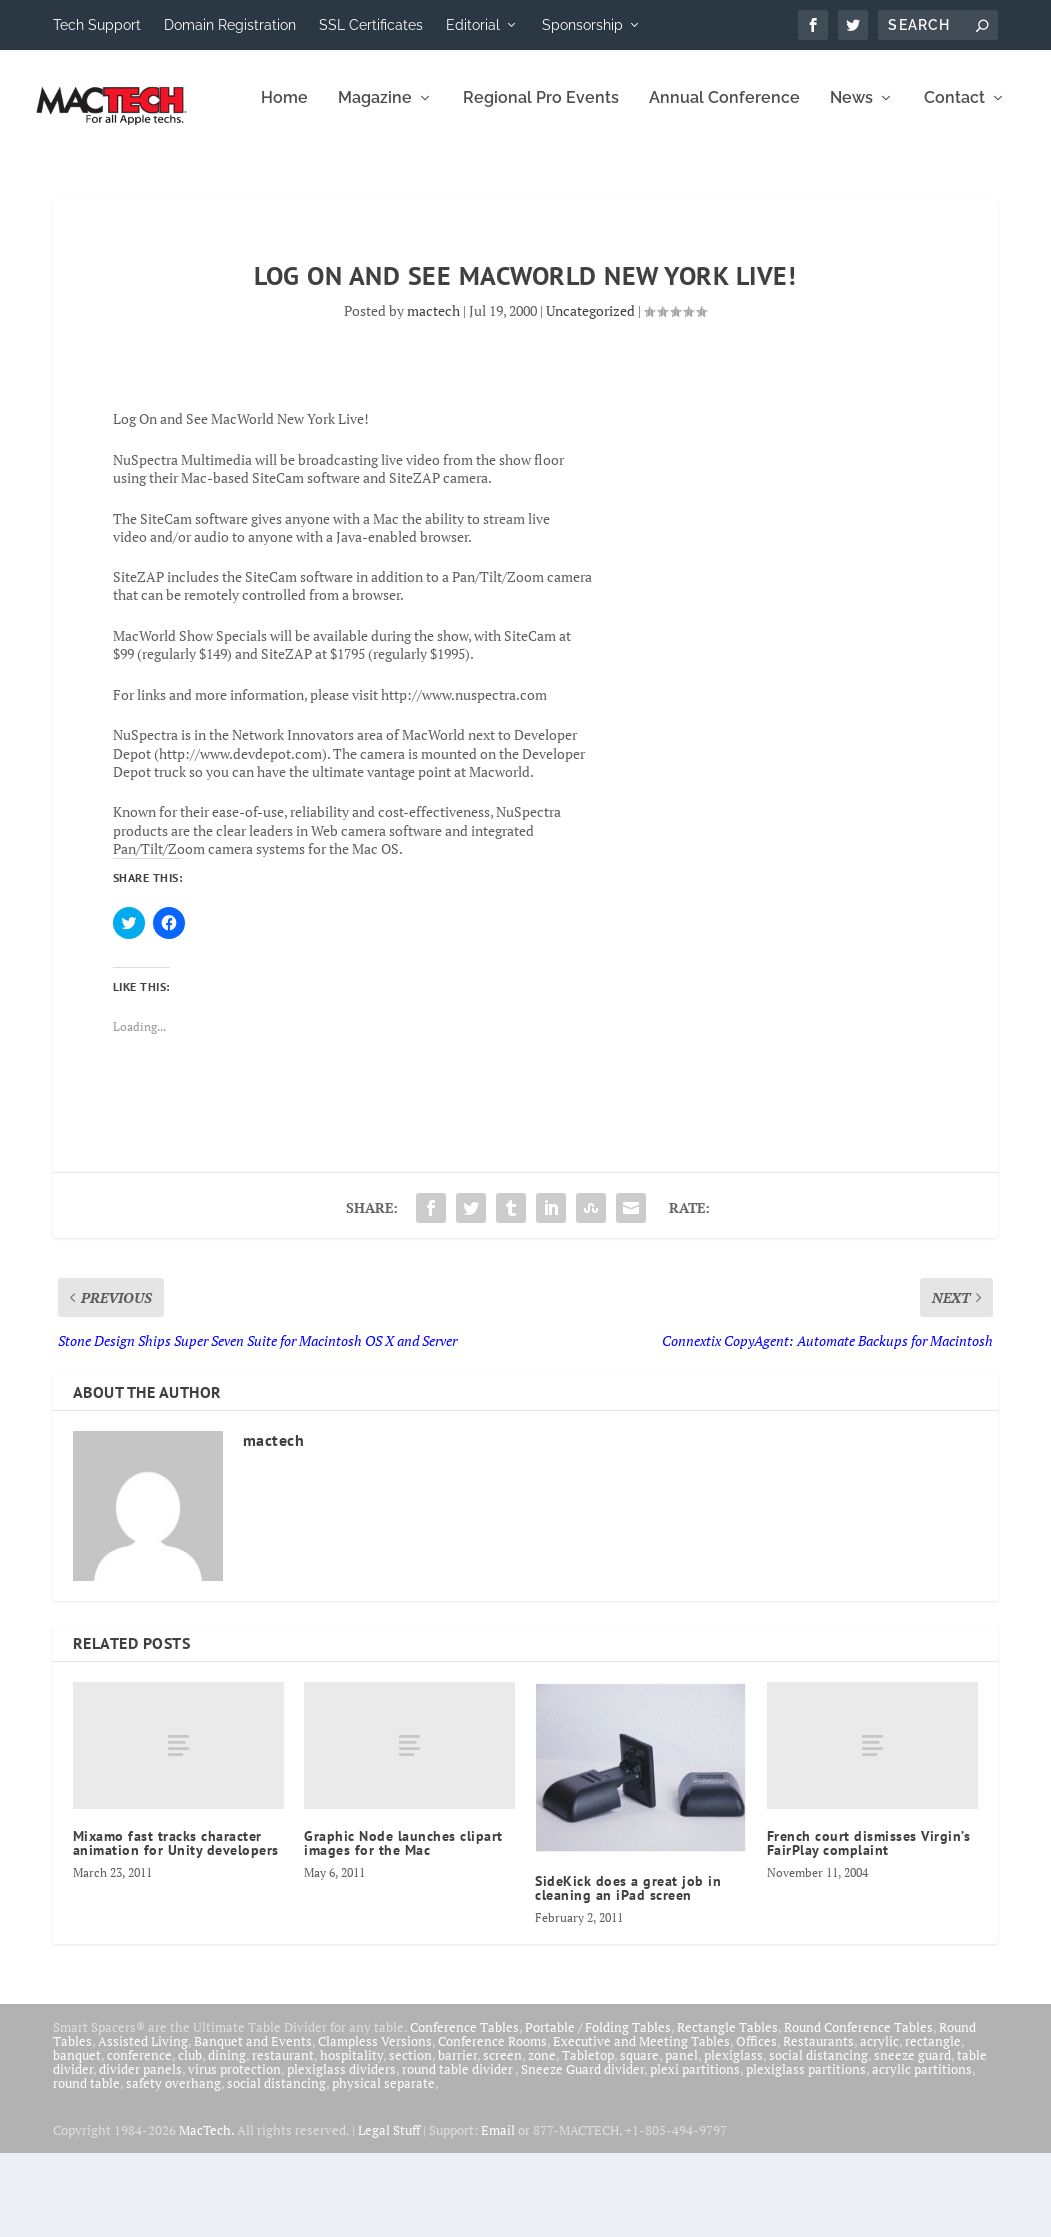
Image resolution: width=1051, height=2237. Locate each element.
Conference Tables (464, 2111)
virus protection (234, 2153)
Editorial (473, 25)
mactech (433, 394)
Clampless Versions (375, 2125)
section (410, 2139)
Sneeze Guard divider (582, 2153)
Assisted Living (143, 2125)
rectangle (933, 2125)
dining (227, 2139)
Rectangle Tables (727, 2111)
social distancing (818, 2139)
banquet (77, 2139)
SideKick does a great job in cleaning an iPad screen (628, 1972)
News (635, 182)
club (190, 2139)
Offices (756, 2125)
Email (498, 2214)
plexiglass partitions (806, 2153)
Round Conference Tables (858, 2111)
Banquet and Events (253, 2125)
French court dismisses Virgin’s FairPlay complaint (869, 1927)
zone (542, 2139)
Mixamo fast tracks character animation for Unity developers (176, 1927)
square (639, 2139)
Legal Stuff (389, 2214)
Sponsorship (582, 25)
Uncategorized (590, 394)
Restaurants (818, 2125)
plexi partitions (695, 2153)
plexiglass (733, 2139)
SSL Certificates (371, 25)
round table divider (458, 2153)
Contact (738, 182)
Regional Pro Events (325, 182)
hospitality (351, 2139)
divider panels (140, 2153)
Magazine (159, 182)
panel (681, 2139)
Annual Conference (508, 182)
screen (502, 2139)
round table (86, 2167)
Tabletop (588, 2139)
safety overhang (173, 2167)
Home (68, 182)
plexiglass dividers (341, 2153)
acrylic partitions (922, 2153)
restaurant (283, 2139)
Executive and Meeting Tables (641, 2125)
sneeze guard (912, 2139)
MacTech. (206, 2214)
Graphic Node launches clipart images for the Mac (403, 1927)
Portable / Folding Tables (598, 2111)
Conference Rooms (492, 2125)
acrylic (879, 2125)
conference (139, 2139)
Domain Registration (230, 25)
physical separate (383, 2167)
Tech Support (97, 25)
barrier (457, 2139)
